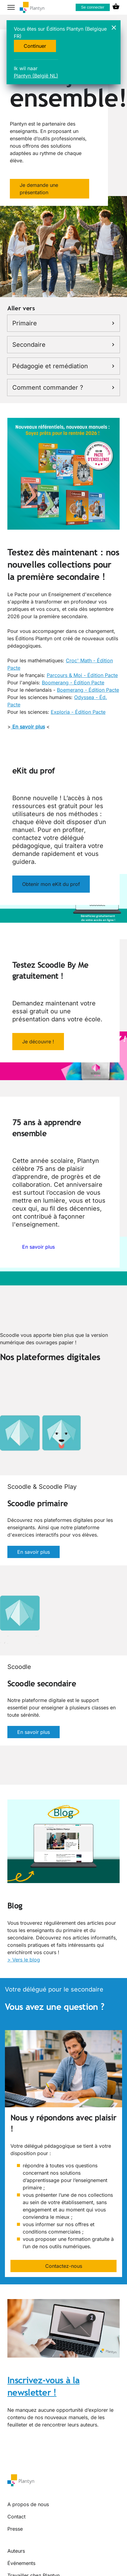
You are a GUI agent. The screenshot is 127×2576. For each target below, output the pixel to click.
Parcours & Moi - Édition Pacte (82, 675)
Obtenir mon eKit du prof (51, 884)
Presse (15, 2529)
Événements (21, 2563)
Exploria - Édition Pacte (78, 712)
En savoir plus (38, 1247)
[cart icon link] (116, 7)
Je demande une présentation (39, 188)
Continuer (35, 46)
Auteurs (16, 2551)
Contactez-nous (63, 2266)
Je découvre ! (38, 1041)
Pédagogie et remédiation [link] (63, 366)
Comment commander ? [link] (63, 387)
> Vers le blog (23, 1960)
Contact (16, 2517)
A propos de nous (28, 2504)
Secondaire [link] (63, 344)
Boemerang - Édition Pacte (88, 690)
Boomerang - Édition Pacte (73, 682)
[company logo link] (32, 7)
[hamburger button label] (11, 7)
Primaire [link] (63, 323)
